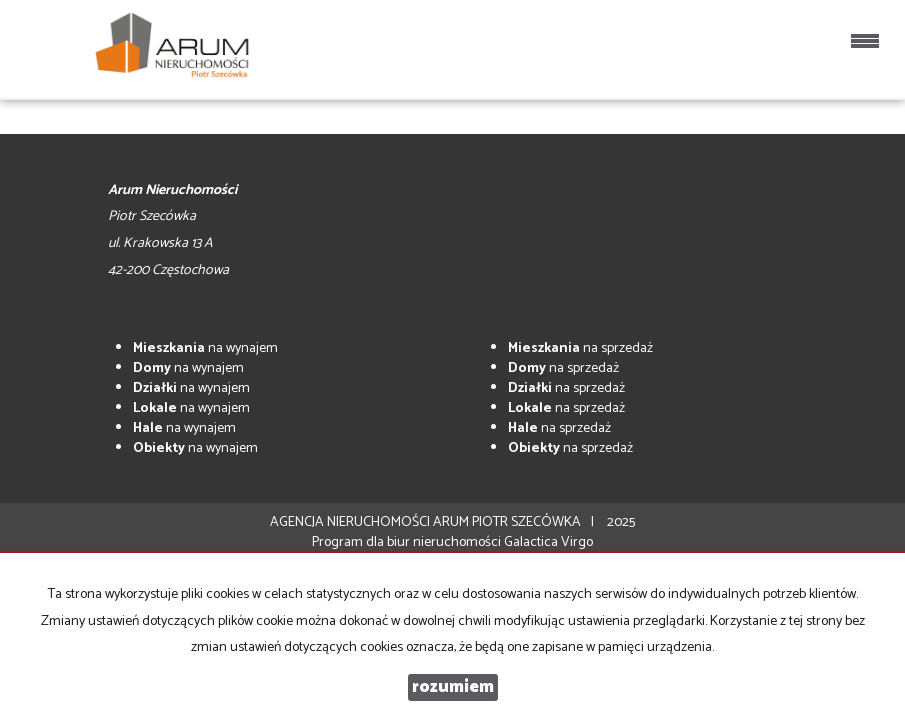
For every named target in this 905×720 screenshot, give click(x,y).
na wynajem (205, 348)
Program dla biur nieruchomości (408, 542)
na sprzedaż (580, 348)
